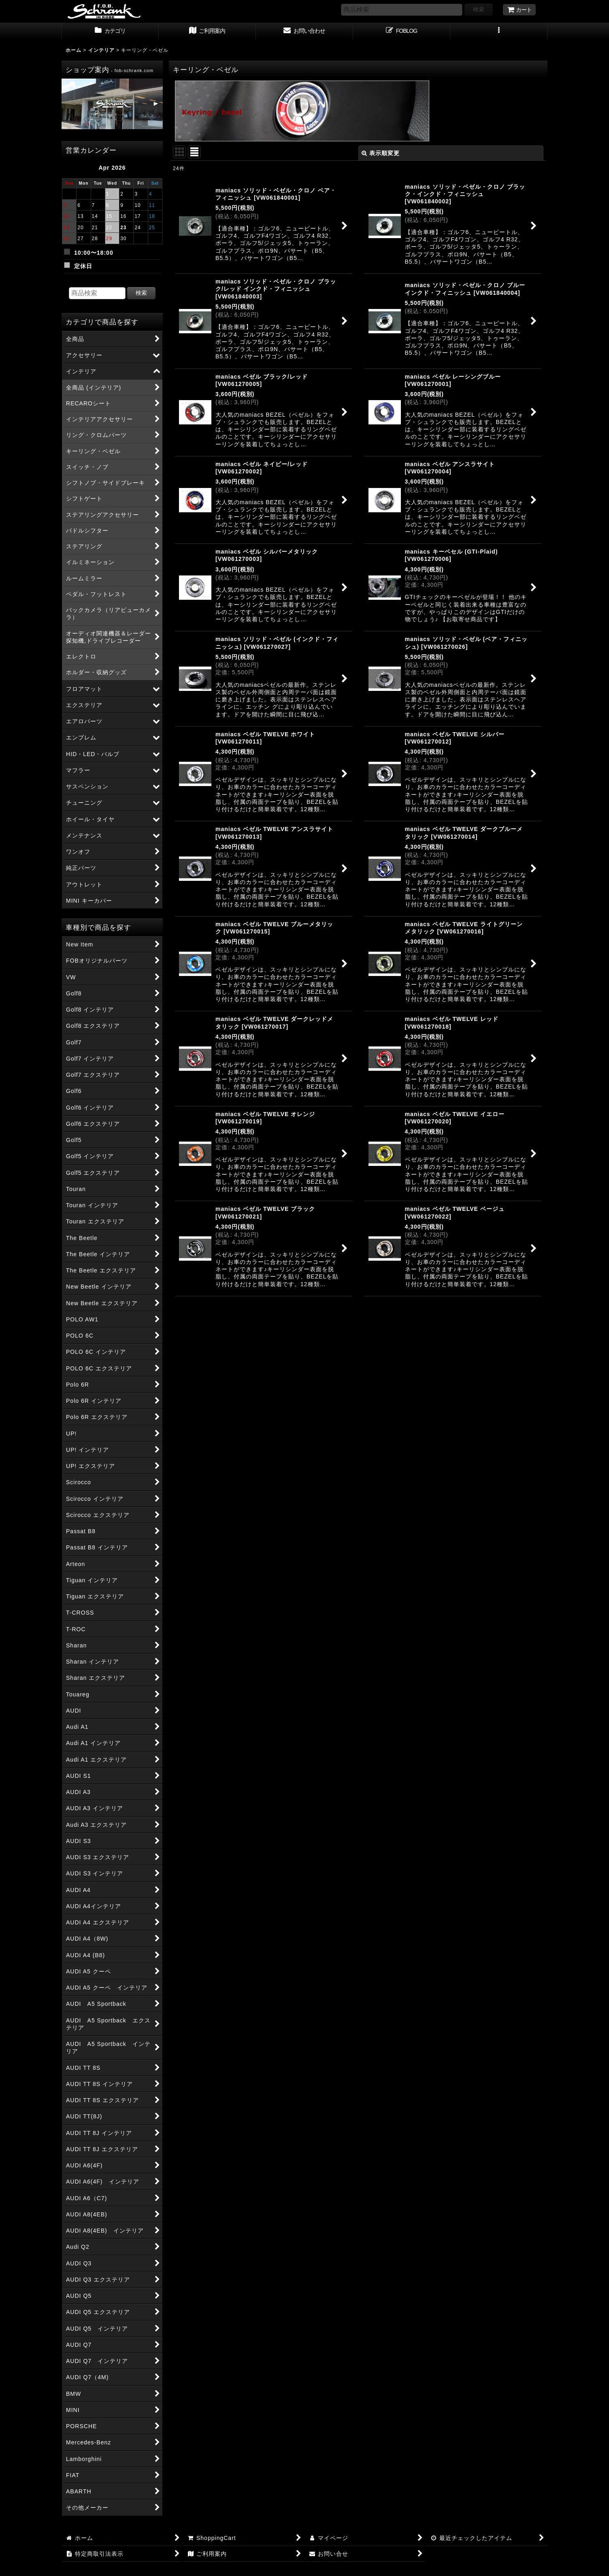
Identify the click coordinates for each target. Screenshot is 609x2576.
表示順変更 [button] (381, 153)
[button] (498, 31)
